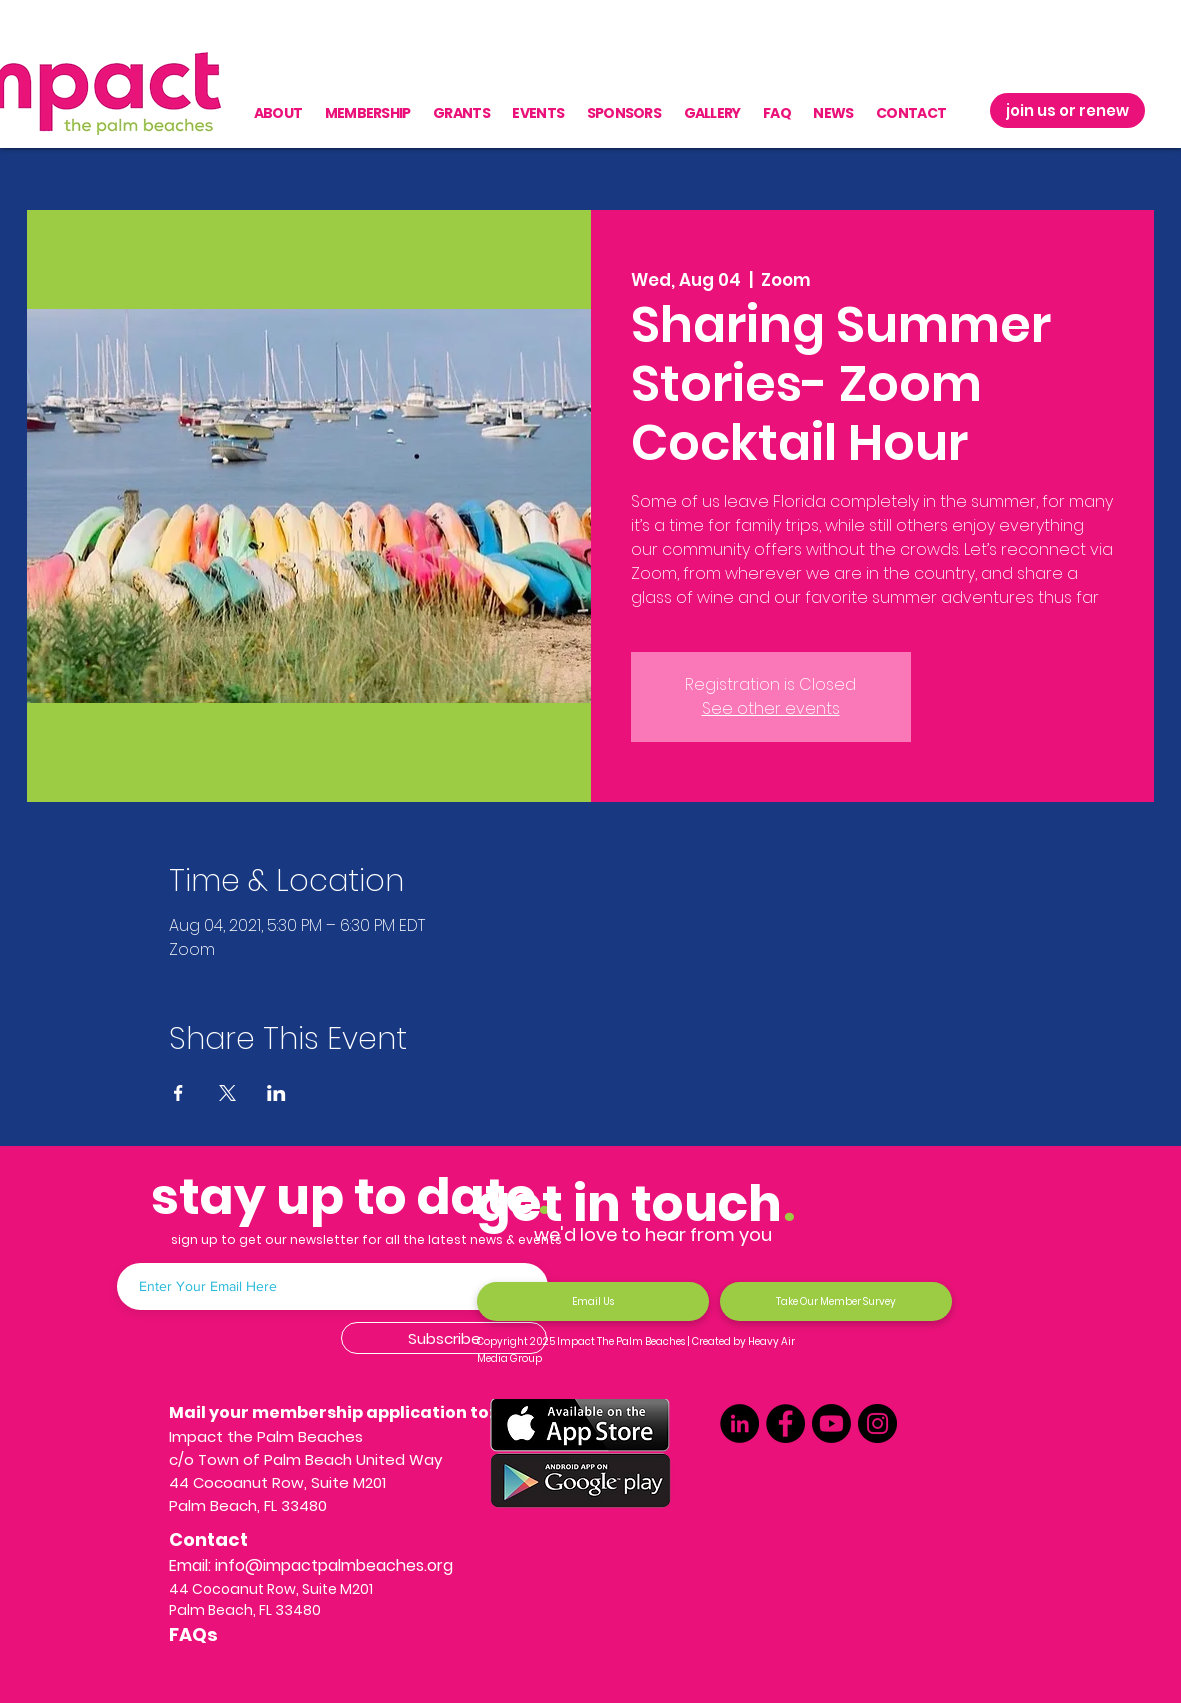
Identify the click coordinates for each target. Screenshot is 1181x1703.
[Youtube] (831, 1423)
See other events (771, 708)
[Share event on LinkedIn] (276, 1093)
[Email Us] (593, 1301)
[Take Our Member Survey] (836, 1301)
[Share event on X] (227, 1093)
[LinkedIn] (739, 1423)
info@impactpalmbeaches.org (334, 1565)
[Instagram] (877, 1423)
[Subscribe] (444, 1338)
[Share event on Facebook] (178, 1093)
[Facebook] (785, 1423)
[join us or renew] (1067, 110)
